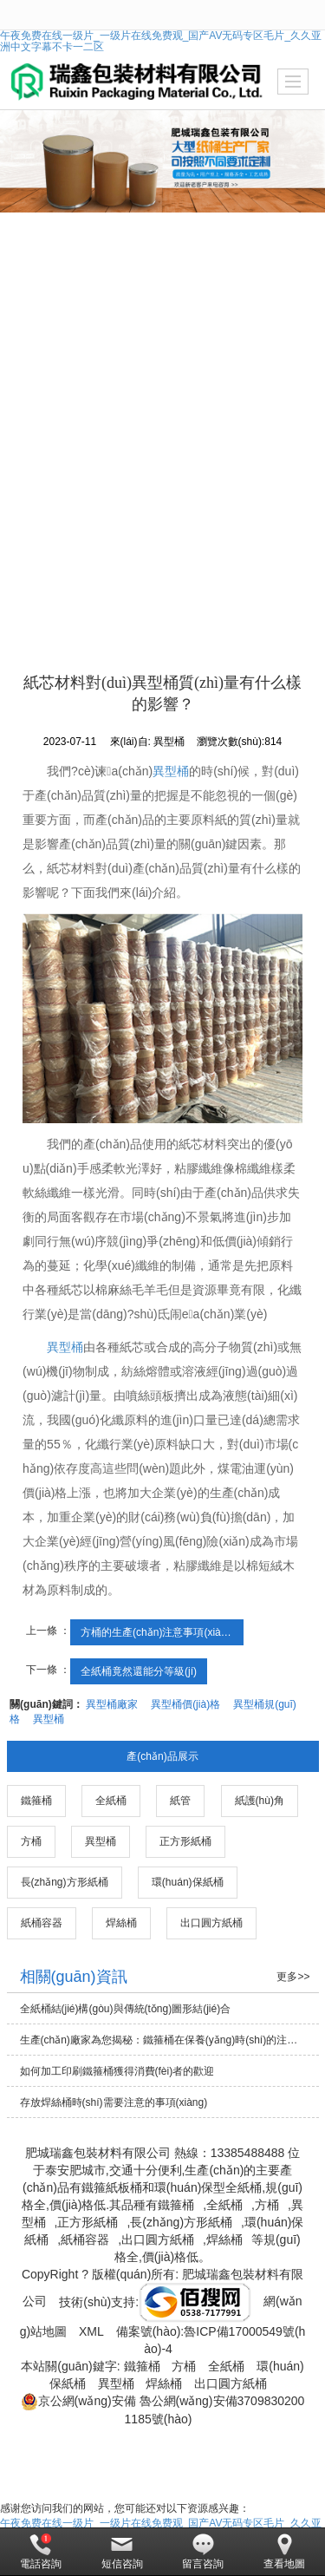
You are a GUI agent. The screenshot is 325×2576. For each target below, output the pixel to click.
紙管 (180, 1801)
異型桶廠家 (112, 1704)
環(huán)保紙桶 (188, 1882)
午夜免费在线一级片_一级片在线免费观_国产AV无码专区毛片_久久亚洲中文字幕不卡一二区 (161, 41)
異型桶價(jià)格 (185, 1704)
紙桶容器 (41, 1923)
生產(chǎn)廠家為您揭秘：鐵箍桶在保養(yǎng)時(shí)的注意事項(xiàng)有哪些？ (169, 2040)
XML (91, 2331)
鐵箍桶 (36, 1801)
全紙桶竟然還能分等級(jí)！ (139, 1671)
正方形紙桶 (185, 1841)
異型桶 (171, 771)
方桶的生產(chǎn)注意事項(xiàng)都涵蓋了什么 (162, 1632)
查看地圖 (284, 2552)
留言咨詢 (203, 2552)
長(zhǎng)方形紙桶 (64, 1882)
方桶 (31, 1841)
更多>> (292, 1977)
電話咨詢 (41, 2552)
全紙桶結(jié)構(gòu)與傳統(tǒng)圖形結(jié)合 (125, 2009)
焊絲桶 (121, 1923)
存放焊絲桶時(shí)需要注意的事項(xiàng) (114, 2102)
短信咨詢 (122, 2552)
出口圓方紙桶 (211, 1923)
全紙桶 (111, 1801)
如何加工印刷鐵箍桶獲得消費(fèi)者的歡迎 (117, 2071)
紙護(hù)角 (259, 1801)
